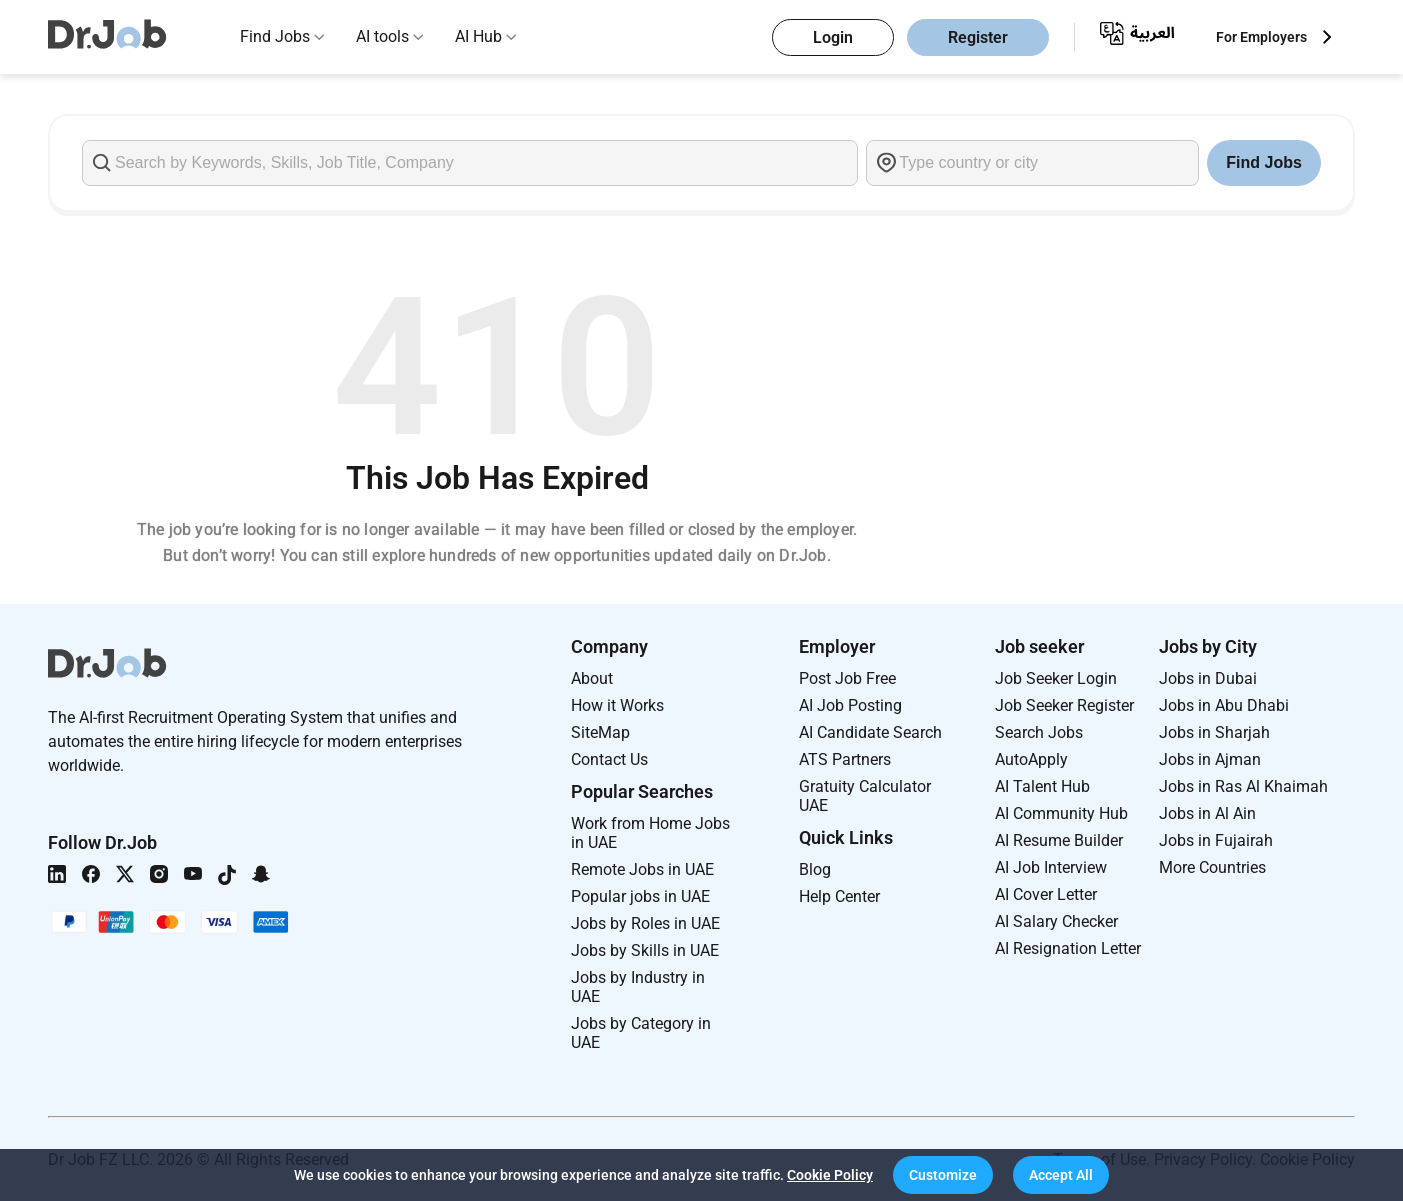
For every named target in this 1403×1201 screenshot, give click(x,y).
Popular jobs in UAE (640, 896)
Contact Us (609, 759)
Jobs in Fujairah (1216, 840)
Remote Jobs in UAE (642, 869)
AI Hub (478, 36)
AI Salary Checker (1056, 921)
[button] (943, 1175)
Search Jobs (1039, 732)
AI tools (382, 36)
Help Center (839, 896)
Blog (815, 869)
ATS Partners (845, 759)
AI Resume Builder (1059, 840)
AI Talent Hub (1042, 786)
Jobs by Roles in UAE (645, 923)
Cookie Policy (830, 1175)
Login (833, 37)
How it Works (617, 705)
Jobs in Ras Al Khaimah (1243, 786)
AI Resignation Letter (1068, 948)
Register (978, 37)
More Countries (1212, 867)
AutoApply (1031, 759)
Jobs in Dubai (1208, 678)
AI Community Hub (1061, 813)
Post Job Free (847, 678)
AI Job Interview (1051, 867)
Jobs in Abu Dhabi (1224, 705)
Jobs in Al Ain (1207, 813)
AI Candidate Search (870, 732)
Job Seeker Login (1056, 678)
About (592, 678)
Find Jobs (275, 36)
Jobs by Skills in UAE (645, 950)
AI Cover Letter (1046, 894)
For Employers (1261, 37)
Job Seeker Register (1064, 705)
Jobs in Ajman (1210, 759)
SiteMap (600, 732)
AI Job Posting (850, 705)
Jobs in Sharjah (1214, 732)
